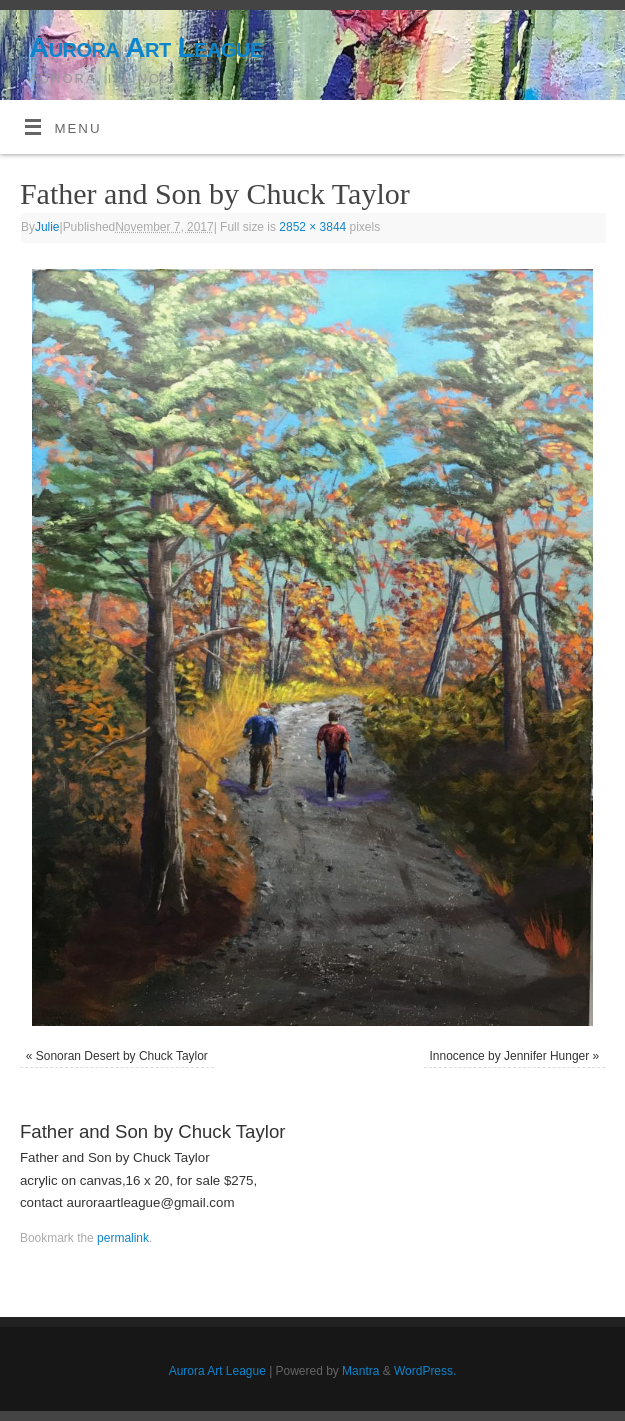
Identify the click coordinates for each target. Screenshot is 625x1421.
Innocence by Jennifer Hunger (510, 1056)
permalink (123, 1238)
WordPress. (425, 1371)
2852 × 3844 (312, 227)
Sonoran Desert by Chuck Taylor (122, 1056)
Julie (47, 227)
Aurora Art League (146, 47)
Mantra (360, 1371)
